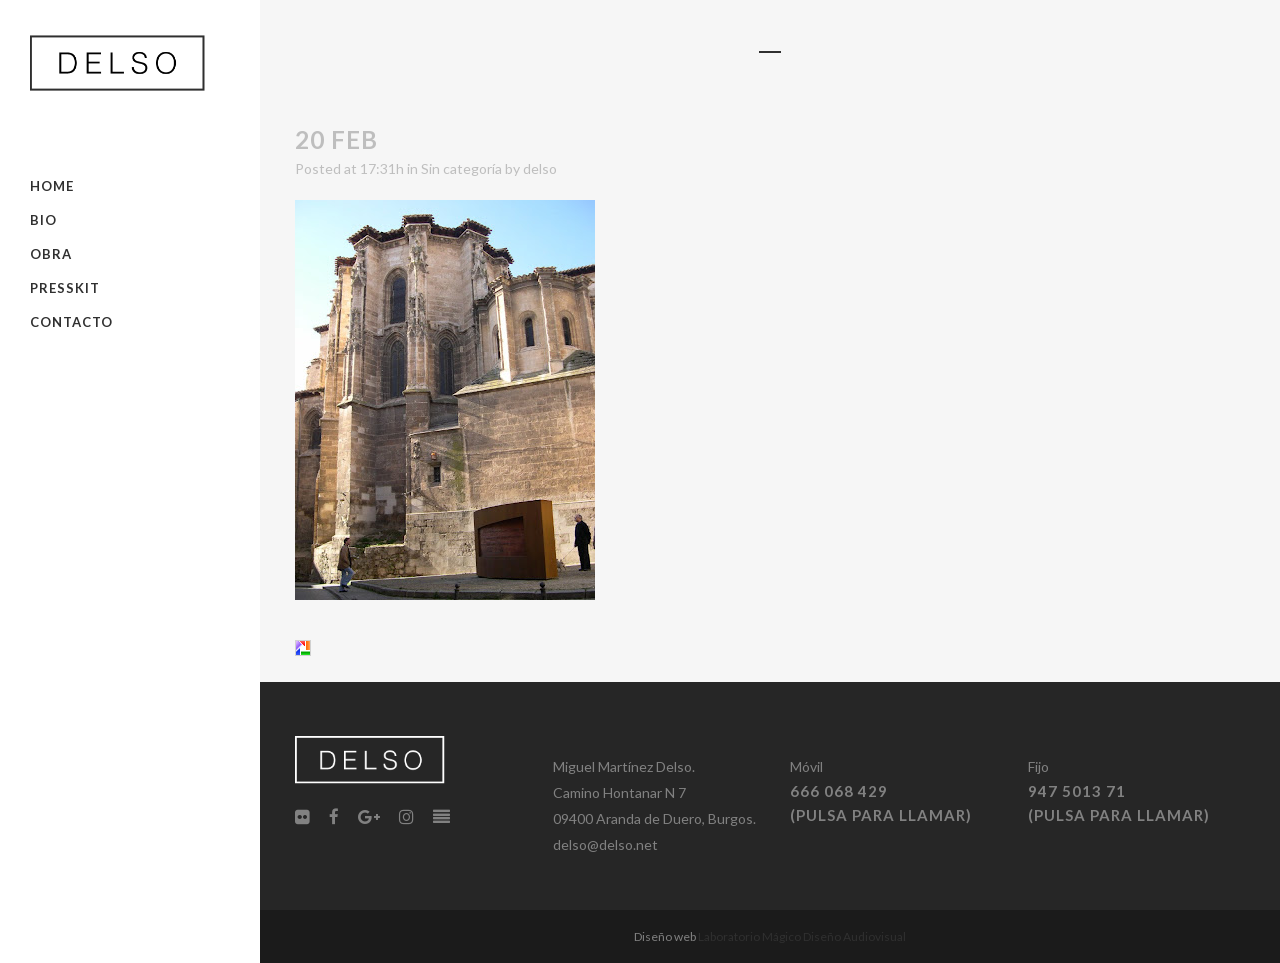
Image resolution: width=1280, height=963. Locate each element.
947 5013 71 (1077, 791)
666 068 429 (839, 791)
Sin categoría (461, 168)
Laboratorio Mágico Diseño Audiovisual (802, 936)
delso (540, 168)
